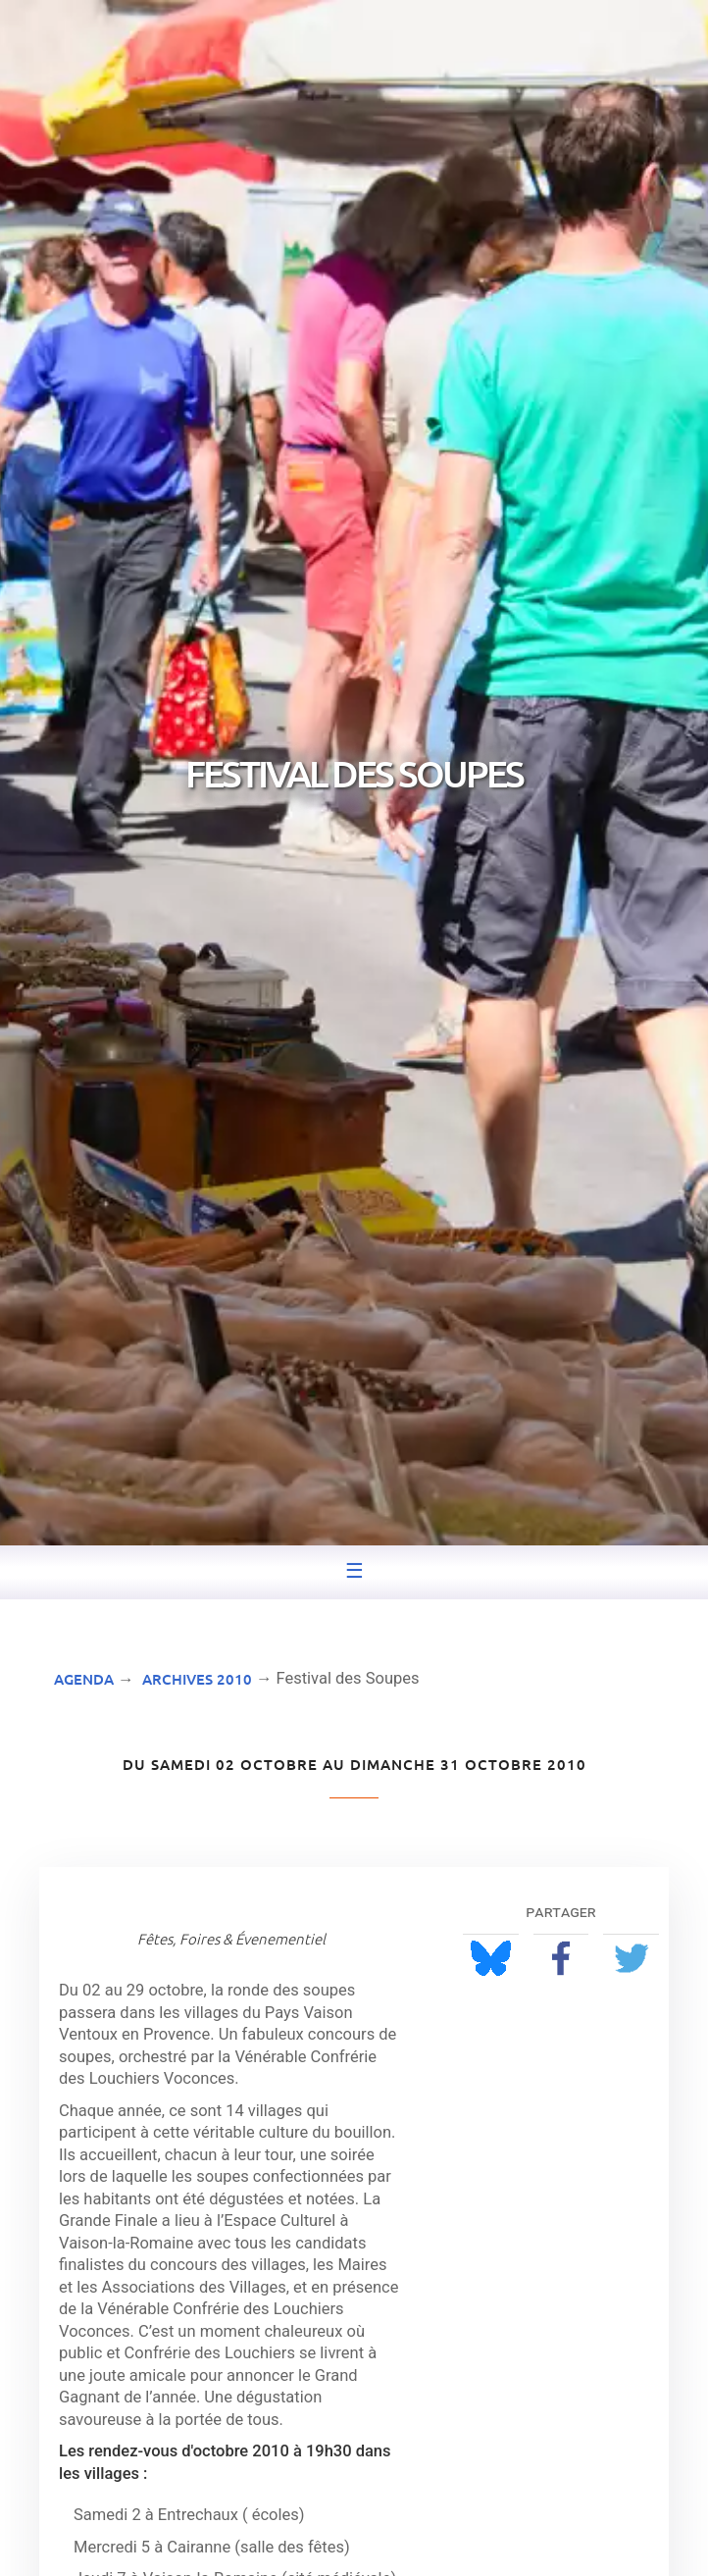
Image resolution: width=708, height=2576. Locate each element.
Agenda (84, 1679)
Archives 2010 (197, 1679)
